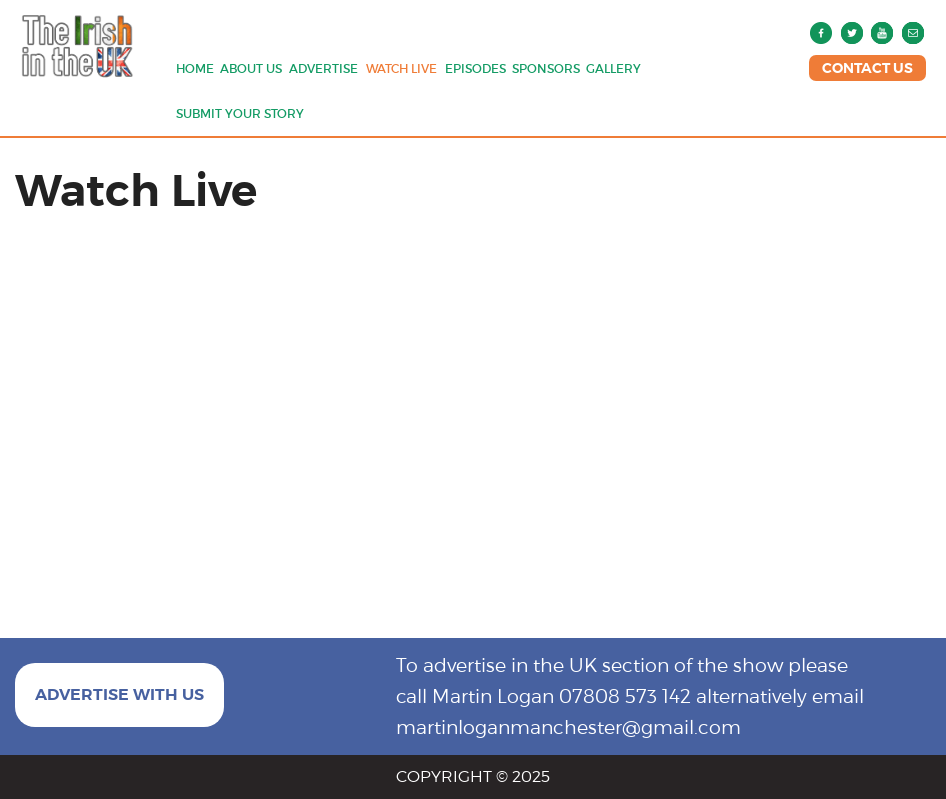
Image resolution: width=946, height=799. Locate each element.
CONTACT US (867, 68)
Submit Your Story (240, 113)
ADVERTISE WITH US (119, 694)
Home (195, 68)
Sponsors (546, 68)
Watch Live (401, 68)
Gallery (613, 68)
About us (251, 68)
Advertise (323, 68)
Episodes (475, 68)
